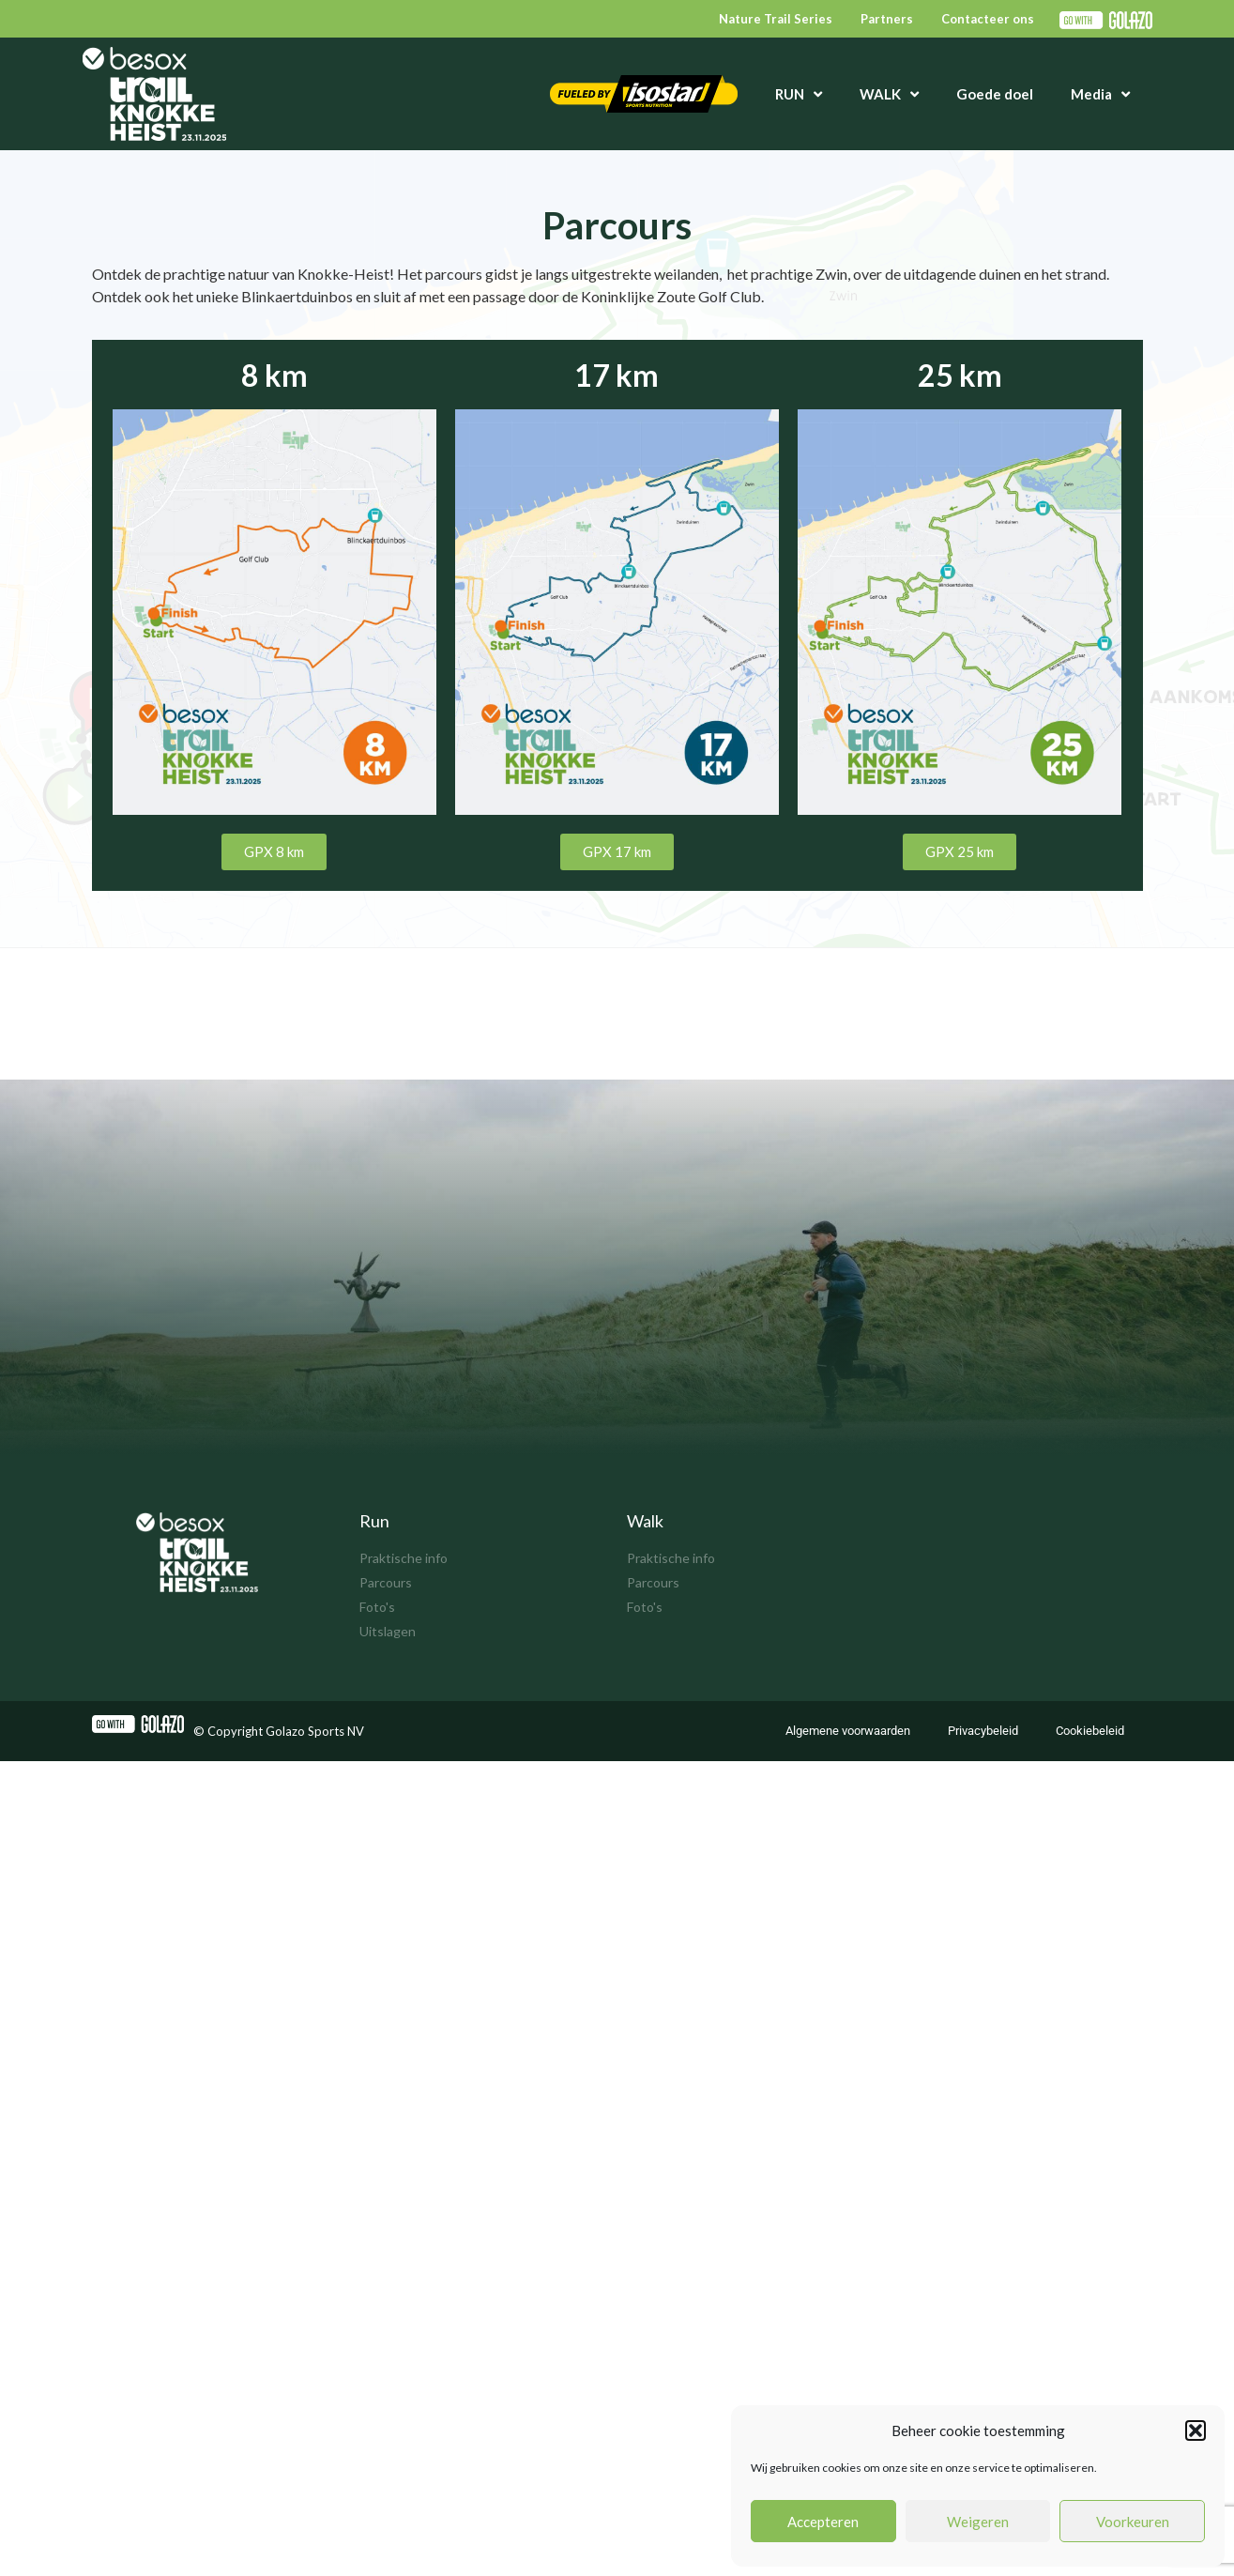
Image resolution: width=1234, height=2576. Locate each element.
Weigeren (978, 2521)
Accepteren (823, 2521)
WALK (889, 94)
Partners (887, 18)
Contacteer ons (987, 18)
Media (1100, 94)
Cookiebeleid (1090, 1731)
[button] (1195, 2430)
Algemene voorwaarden (847, 1731)
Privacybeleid (983, 1731)
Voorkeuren (1132, 2521)
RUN (798, 94)
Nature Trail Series (775, 18)
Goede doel (994, 93)
